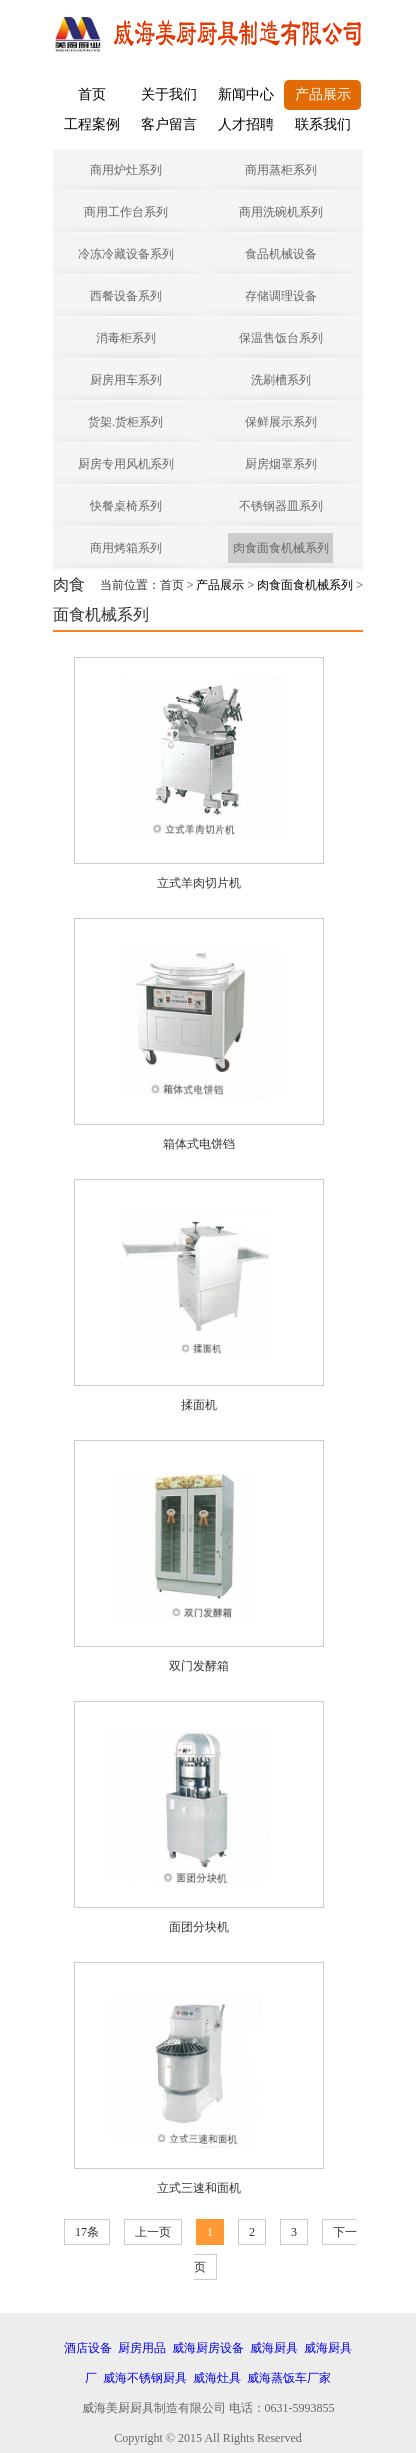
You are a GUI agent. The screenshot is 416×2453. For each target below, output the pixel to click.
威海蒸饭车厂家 (289, 2378)
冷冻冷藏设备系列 (126, 254)
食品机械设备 (281, 254)
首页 (92, 94)
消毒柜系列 (126, 338)
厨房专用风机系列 (126, 464)
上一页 (153, 2232)
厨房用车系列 (126, 380)
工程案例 (92, 124)
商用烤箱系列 (126, 548)
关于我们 (169, 94)
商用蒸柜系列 (281, 170)
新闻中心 (246, 94)
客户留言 (169, 124)
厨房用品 (142, 2348)
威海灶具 (217, 2378)
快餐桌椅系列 (126, 506)
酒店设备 (88, 2348)
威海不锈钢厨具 (145, 2378)
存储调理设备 (281, 296)
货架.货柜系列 (125, 422)
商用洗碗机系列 (281, 212)
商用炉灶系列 (126, 170)
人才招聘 (246, 124)
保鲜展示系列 (281, 422)
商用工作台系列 (126, 212)
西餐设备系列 (126, 296)
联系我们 (323, 124)
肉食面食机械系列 (281, 548)
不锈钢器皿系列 (281, 506)
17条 (87, 2232)
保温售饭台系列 (281, 338)
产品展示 (323, 94)
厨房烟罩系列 (281, 464)
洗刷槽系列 (281, 380)
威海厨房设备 (208, 2348)
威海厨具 (274, 2348)
